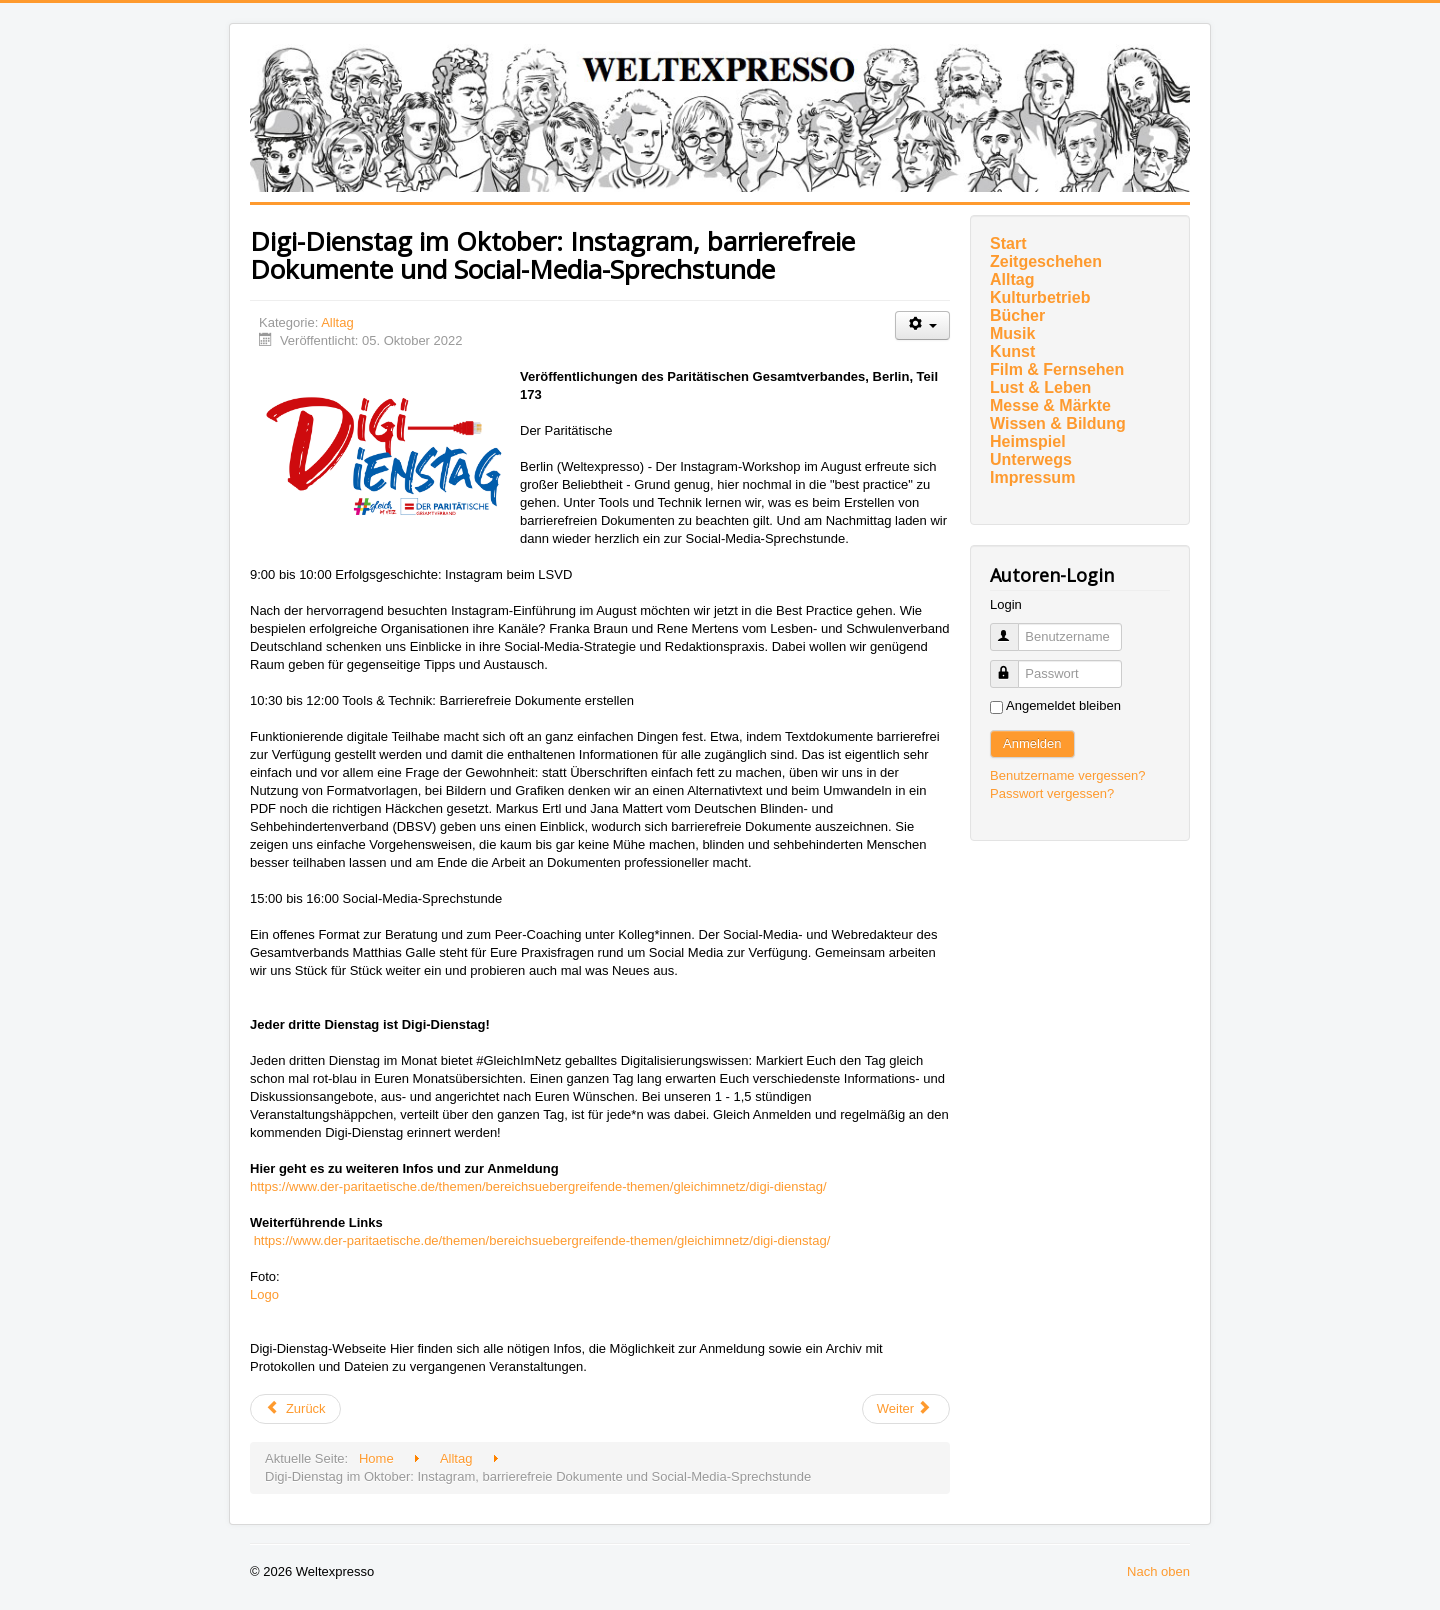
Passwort (1013, 665)
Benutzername (1013, 628)
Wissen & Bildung (1058, 423)
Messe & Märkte (1050, 405)
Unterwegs (1031, 459)
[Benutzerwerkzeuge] (922, 325)
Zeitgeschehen (1046, 261)
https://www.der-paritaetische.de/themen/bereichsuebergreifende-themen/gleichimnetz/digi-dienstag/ (538, 1186)
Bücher (1017, 315)
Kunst (1012, 351)
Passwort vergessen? (1052, 793)
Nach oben (1158, 1571)
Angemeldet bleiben (1063, 705)
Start (1008, 243)
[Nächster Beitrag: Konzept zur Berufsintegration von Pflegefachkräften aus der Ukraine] (906, 1409)
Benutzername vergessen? (1067, 775)
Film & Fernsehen (1057, 369)
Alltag (337, 322)
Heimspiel (1028, 441)
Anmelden (1032, 743)
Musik (1012, 333)
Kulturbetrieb (1040, 297)
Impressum (1032, 477)
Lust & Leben (1040, 387)
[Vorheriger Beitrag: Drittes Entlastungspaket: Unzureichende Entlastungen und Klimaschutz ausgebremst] (295, 1409)
